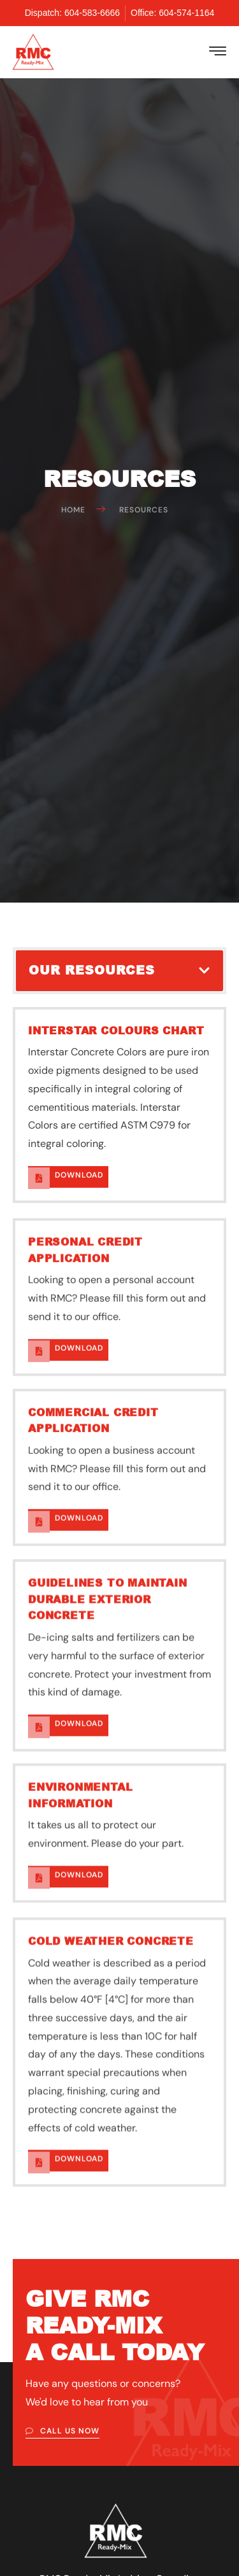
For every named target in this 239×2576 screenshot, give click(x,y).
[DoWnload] (39, 1317)
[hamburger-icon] (217, 53)
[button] (204, 970)
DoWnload (79, 1313)
